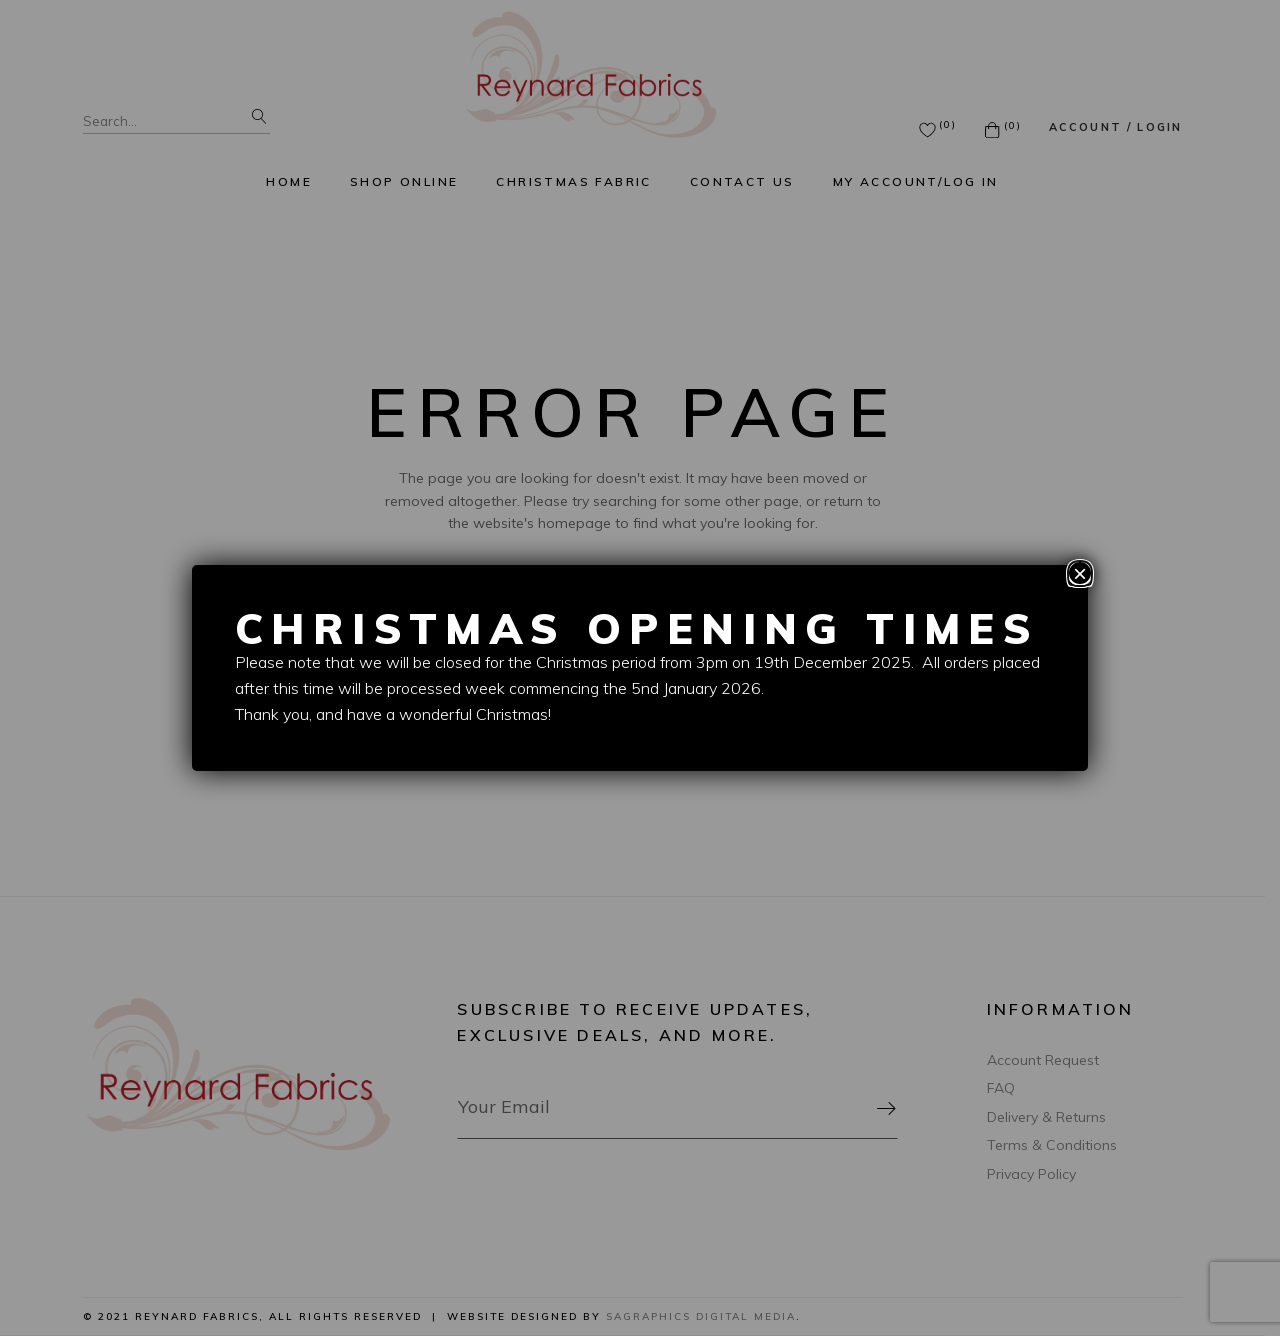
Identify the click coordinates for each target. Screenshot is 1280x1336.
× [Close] (1080, 573)
